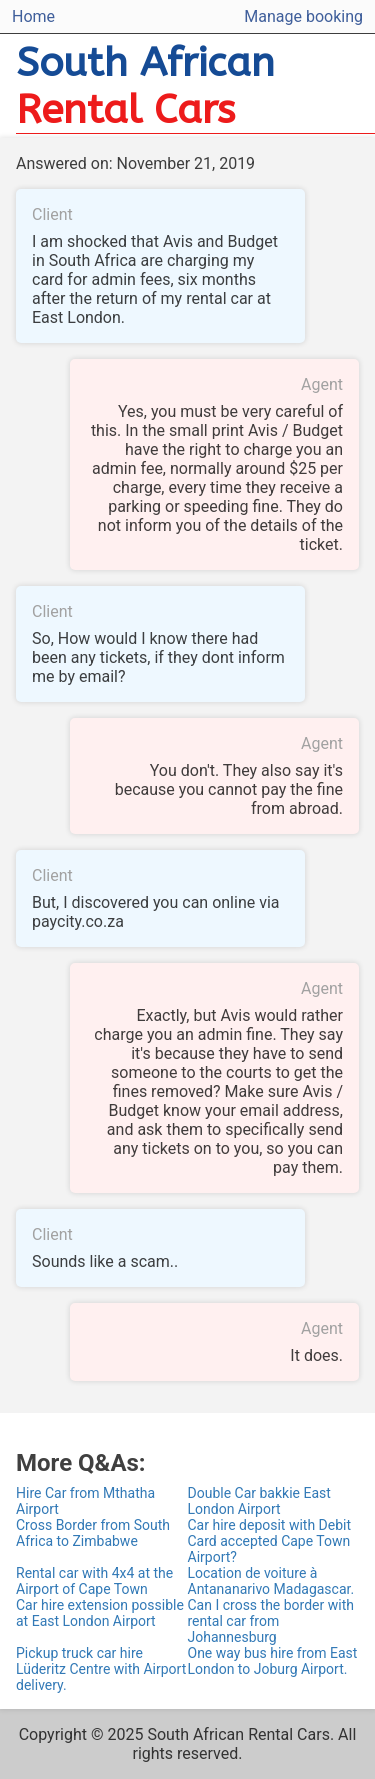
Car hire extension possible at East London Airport (100, 1613)
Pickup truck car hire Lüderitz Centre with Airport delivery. (101, 1669)
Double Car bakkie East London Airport (259, 1501)
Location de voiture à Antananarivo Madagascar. (271, 1581)
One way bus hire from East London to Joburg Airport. (273, 1661)
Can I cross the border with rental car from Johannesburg (271, 1621)
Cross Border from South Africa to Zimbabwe (93, 1533)
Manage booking (303, 16)
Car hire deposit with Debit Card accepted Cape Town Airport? (270, 1541)
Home (33, 16)
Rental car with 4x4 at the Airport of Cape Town (94, 1581)
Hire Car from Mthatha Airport (85, 1501)
